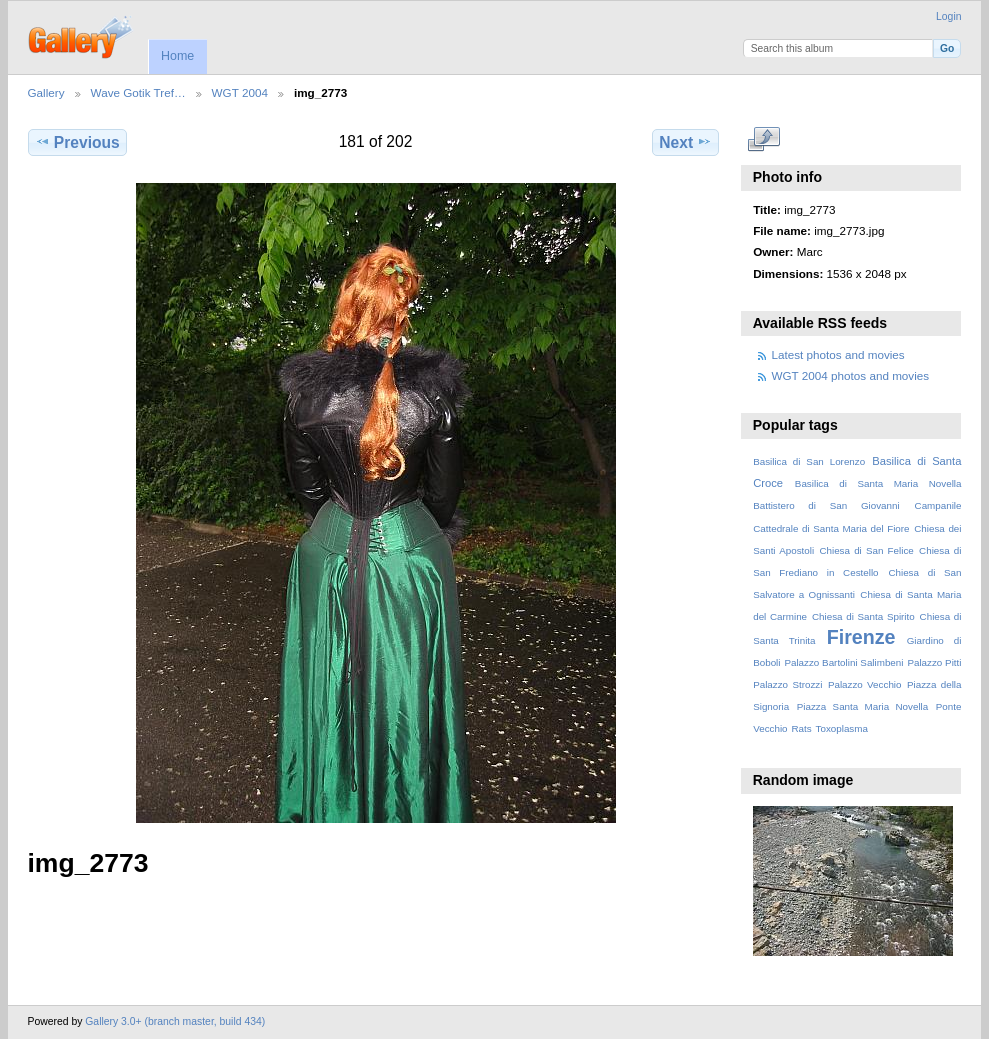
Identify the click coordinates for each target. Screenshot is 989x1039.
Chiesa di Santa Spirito (863, 616)
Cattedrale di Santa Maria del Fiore (831, 528)
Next (685, 142)
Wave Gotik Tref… (138, 92)
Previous (77, 142)
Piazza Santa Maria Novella (863, 706)
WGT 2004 (240, 92)
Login (948, 16)
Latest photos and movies (838, 354)
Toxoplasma (842, 728)
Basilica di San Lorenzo (809, 461)
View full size (763, 140)
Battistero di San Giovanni (826, 505)
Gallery (46, 92)
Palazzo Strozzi (787, 684)
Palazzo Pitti (934, 662)
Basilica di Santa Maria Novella (878, 483)
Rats (801, 728)
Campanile (938, 505)
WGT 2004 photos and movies (851, 375)
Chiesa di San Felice (866, 550)
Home (177, 56)
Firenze (861, 637)
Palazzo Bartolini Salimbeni (843, 662)
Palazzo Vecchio (865, 684)
